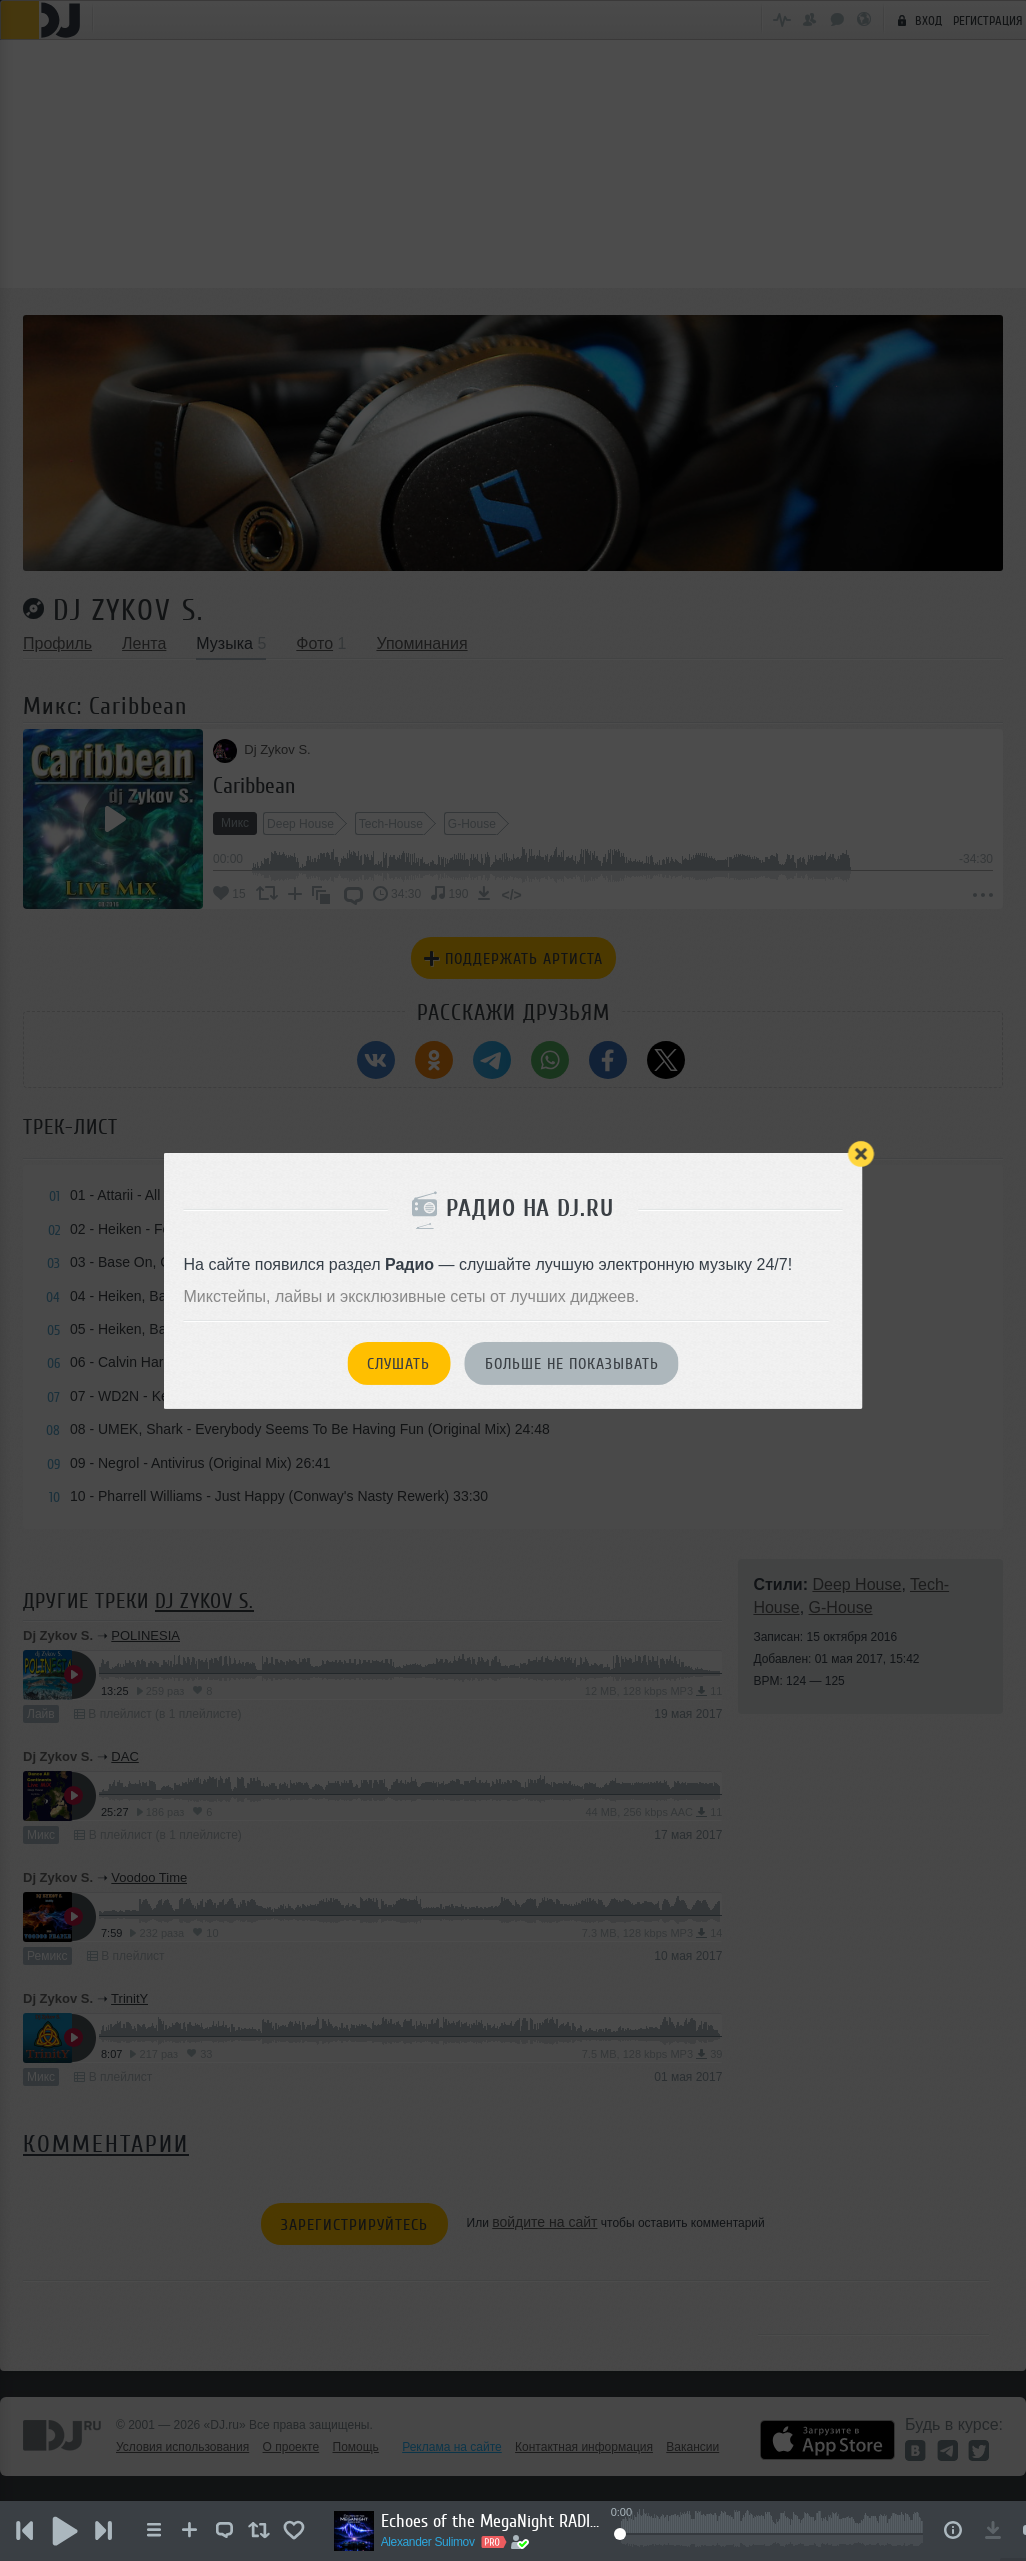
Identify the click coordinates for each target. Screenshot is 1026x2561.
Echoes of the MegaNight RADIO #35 (492, 2521)
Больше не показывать (572, 1364)
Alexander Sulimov (429, 2542)
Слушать (398, 1364)
